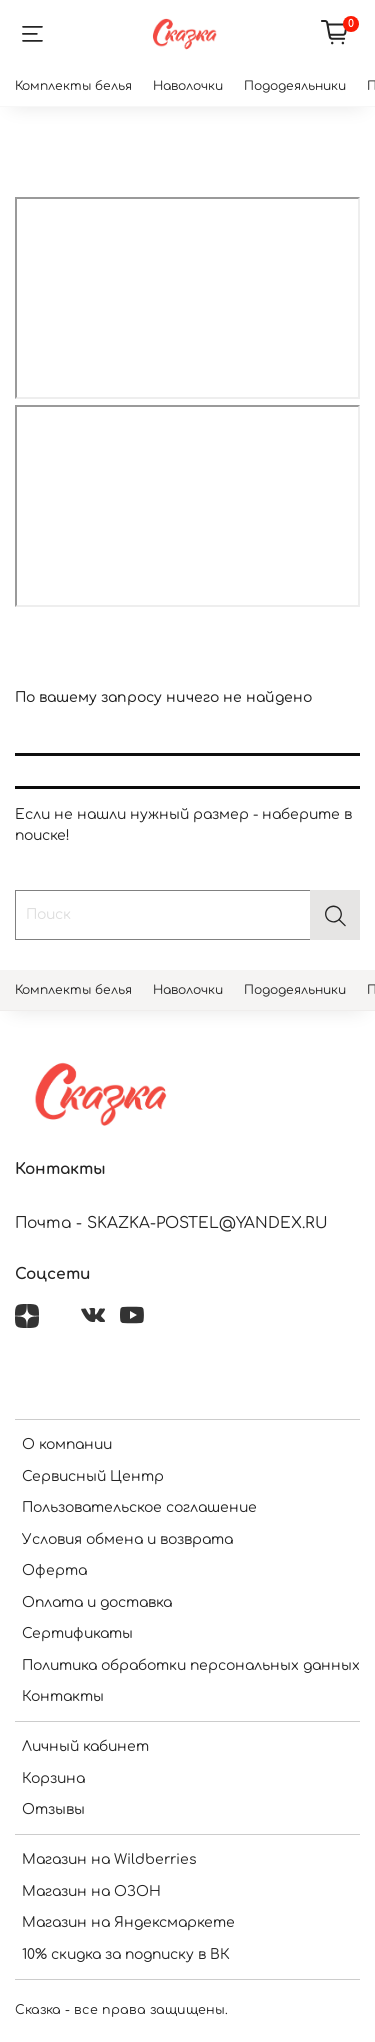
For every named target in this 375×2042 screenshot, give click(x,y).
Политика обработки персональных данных (191, 1665)
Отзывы (53, 1809)
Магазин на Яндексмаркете (128, 1922)
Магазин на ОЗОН (91, 1891)
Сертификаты (77, 1633)
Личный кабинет (85, 1746)
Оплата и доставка (97, 1602)
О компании (67, 1444)
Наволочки (188, 86)
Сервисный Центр (93, 1476)
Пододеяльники (295, 86)
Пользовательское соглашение (139, 1507)
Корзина (53, 1778)
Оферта (54, 1570)
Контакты (63, 1696)
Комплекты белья (73, 86)
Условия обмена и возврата (127, 1539)
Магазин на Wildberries (109, 1859)
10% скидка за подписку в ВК (126, 1954)
